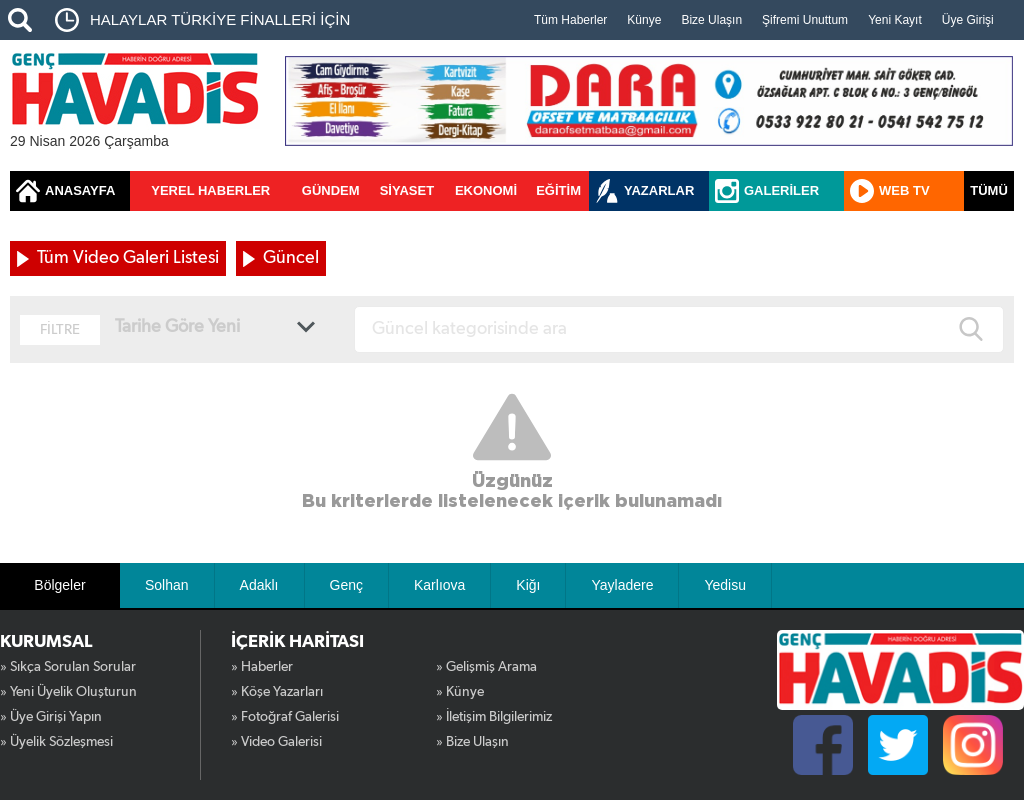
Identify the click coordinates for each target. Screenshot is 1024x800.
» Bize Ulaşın (472, 742)
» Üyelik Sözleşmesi (56, 742)
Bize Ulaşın (711, 20)
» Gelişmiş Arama (486, 667)
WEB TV (904, 190)
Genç (346, 585)
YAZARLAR (659, 190)
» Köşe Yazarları (277, 692)
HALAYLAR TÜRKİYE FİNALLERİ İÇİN (220, 19)
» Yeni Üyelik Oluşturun (68, 692)
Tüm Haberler (570, 20)
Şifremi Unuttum (805, 20)
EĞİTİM (558, 190)
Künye (644, 20)
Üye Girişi (968, 20)
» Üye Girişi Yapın (51, 717)
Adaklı (259, 585)
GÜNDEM (331, 190)
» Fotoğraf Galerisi (285, 717)
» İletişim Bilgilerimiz (494, 717)
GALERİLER (781, 190)
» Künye (460, 692)
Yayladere (622, 585)
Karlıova (439, 585)
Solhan (167, 585)
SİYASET (407, 190)
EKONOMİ (486, 190)
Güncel (291, 258)
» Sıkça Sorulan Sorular (68, 667)
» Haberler (262, 667)
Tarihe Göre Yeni (177, 327)
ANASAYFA (80, 190)
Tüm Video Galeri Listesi (128, 258)
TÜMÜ (989, 190)
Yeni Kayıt (895, 20)
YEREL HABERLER (210, 190)
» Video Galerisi (276, 742)
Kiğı (528, 585)
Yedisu (725, 585)
